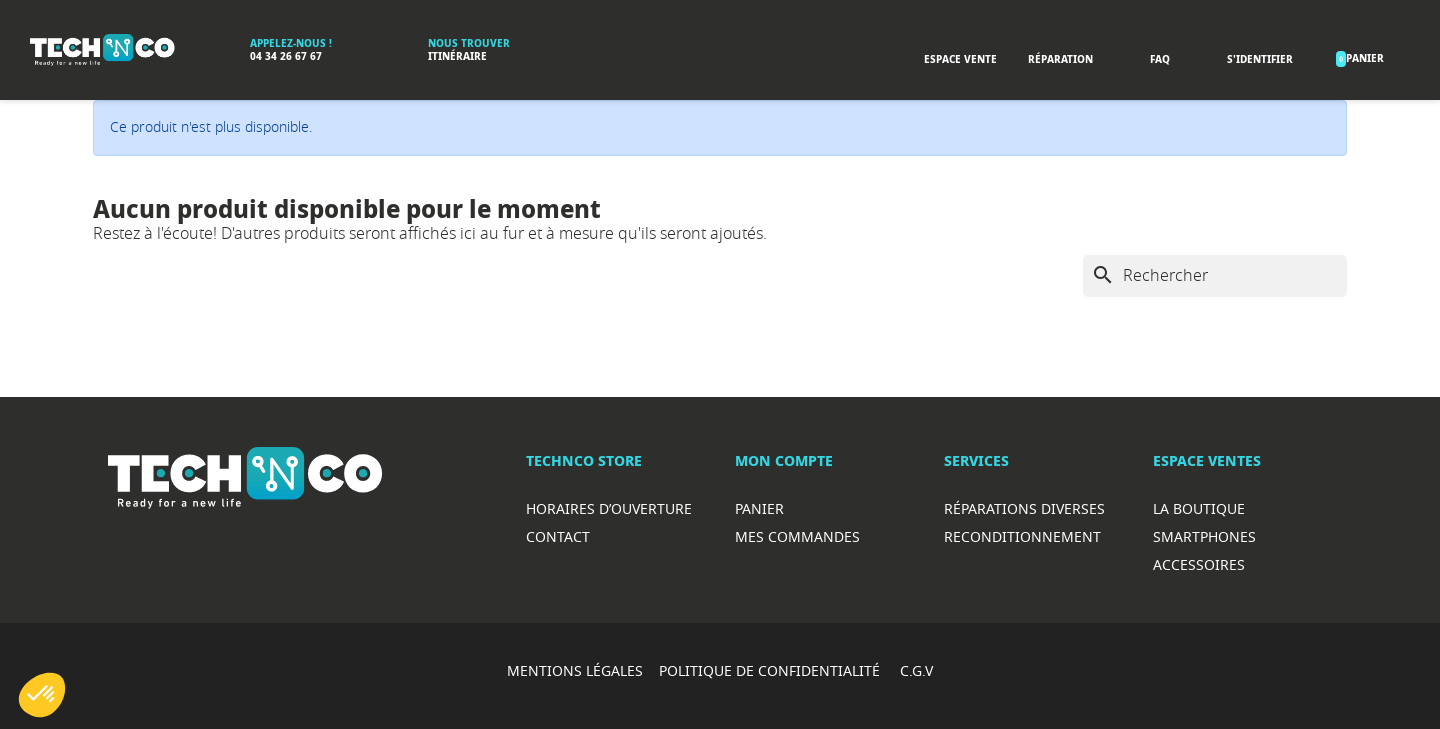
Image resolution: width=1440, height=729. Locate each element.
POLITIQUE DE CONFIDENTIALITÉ (771, 670)
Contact (558, 536)
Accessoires (1199, 564)
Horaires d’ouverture (609, 508)
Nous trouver (469, 43)
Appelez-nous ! (291, 43)
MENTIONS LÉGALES (575, 670)
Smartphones (1204, 536)
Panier (759, 508)
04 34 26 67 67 (286, 56)
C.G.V (916, 670)
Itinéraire (457, 56)
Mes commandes (797, 536)
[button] (42, 695)
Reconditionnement (1022, 536)
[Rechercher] (1215, 276)
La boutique (1199, 508)
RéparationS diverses (1024, 508)
